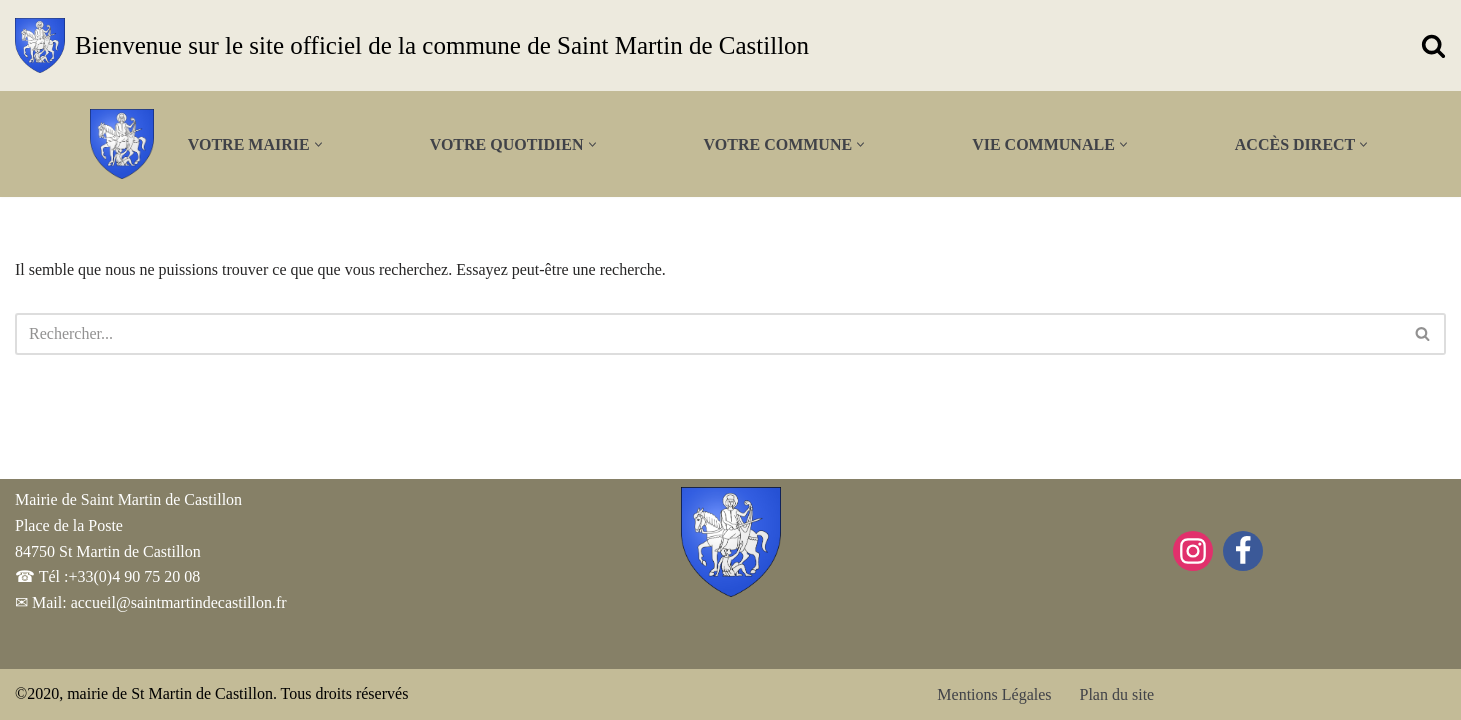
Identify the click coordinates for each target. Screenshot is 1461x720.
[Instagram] (1193, 551)
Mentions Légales (994, 694)
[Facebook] (1243, 551)
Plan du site (1117, 694)
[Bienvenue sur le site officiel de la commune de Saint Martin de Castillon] (412, 45)
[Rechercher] (1433, 45)
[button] (318, 144)
